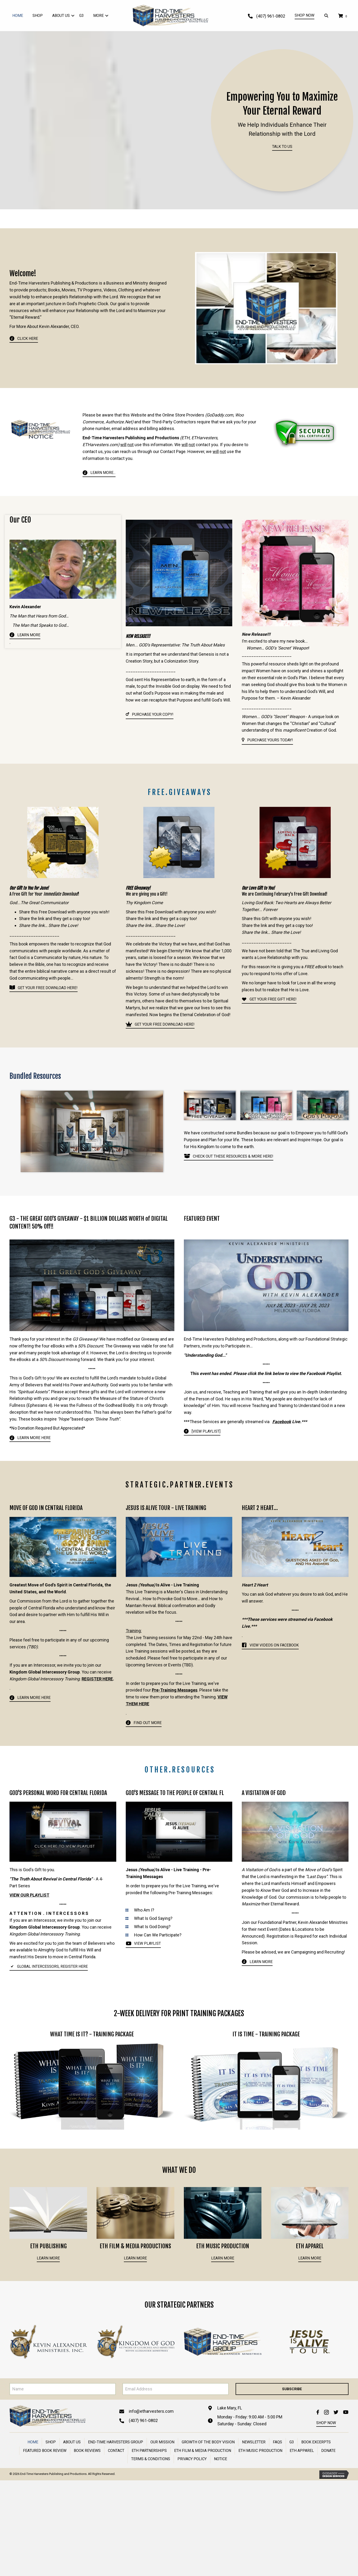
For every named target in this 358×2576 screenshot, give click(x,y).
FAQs (277, 2442)
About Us (72, 2442)
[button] (73, 15)
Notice (220, 2459)
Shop (51, 2442)
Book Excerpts (316, 2442)
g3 (291, 2442)
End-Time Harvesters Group (115, 2442)
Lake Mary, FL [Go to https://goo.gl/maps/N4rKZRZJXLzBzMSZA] (229, 2407)
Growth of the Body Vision (208, 2442)
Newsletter (253, 2442)
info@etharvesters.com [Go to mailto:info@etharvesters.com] (151, 2411)
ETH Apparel (302, 2450)
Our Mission (162, 2442)
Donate (328, 2450)
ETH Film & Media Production (202, 2450)
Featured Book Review (44, 2450)
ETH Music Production (260, 2450)
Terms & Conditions (150, 2459)
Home (33, 2442)
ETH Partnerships (149, 2450)
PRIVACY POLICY (192, 2459)
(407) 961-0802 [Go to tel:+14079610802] (143, 2420)
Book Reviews (87, 2450)
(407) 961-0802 (270, 16)
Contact (116, 2450)
